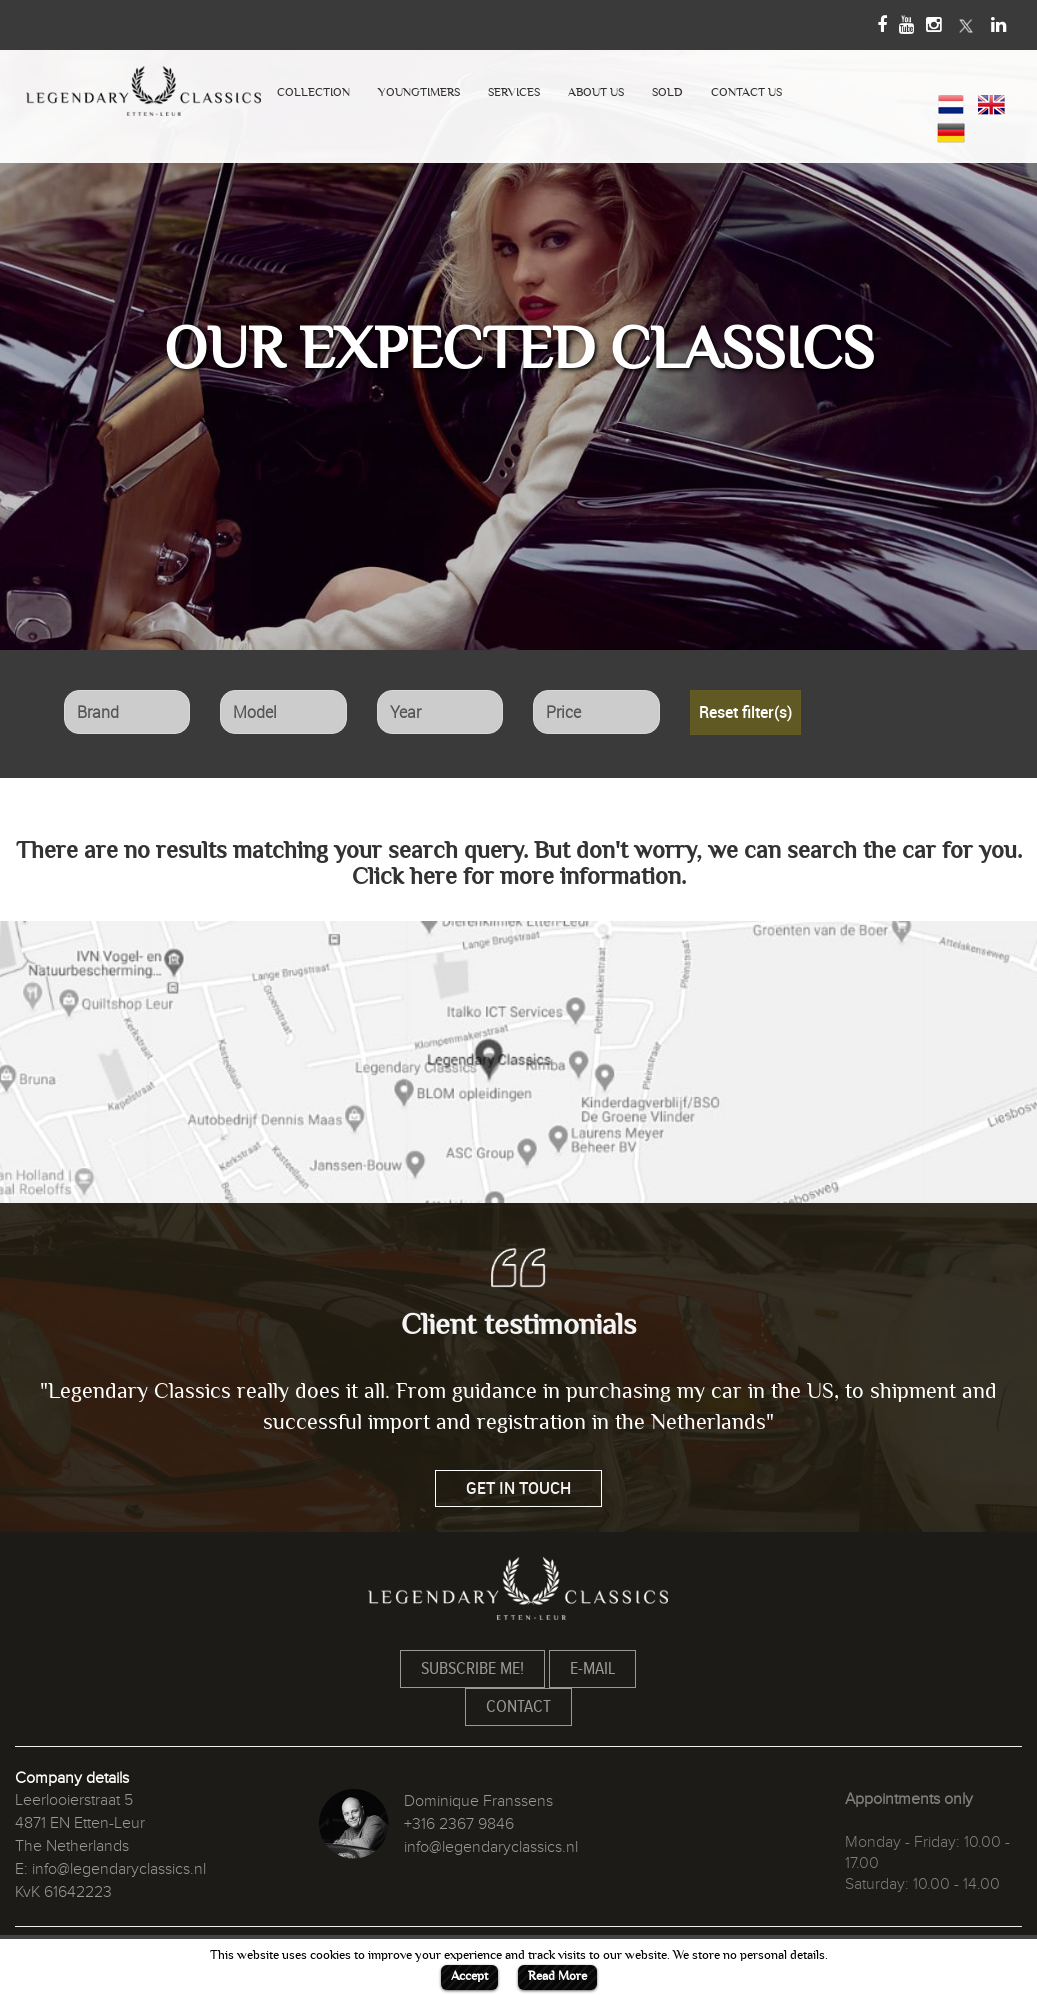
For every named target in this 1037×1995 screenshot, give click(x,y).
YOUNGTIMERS (419, 92)
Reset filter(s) (745, 712)
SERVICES (514, 92)
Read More (557, 1976)
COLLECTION (313, 92)
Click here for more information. (519, 877)
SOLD (667, 92)
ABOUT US (596, 92)
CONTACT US (746, 92)
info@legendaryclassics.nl (119, 1869)
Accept (469, 1976)
